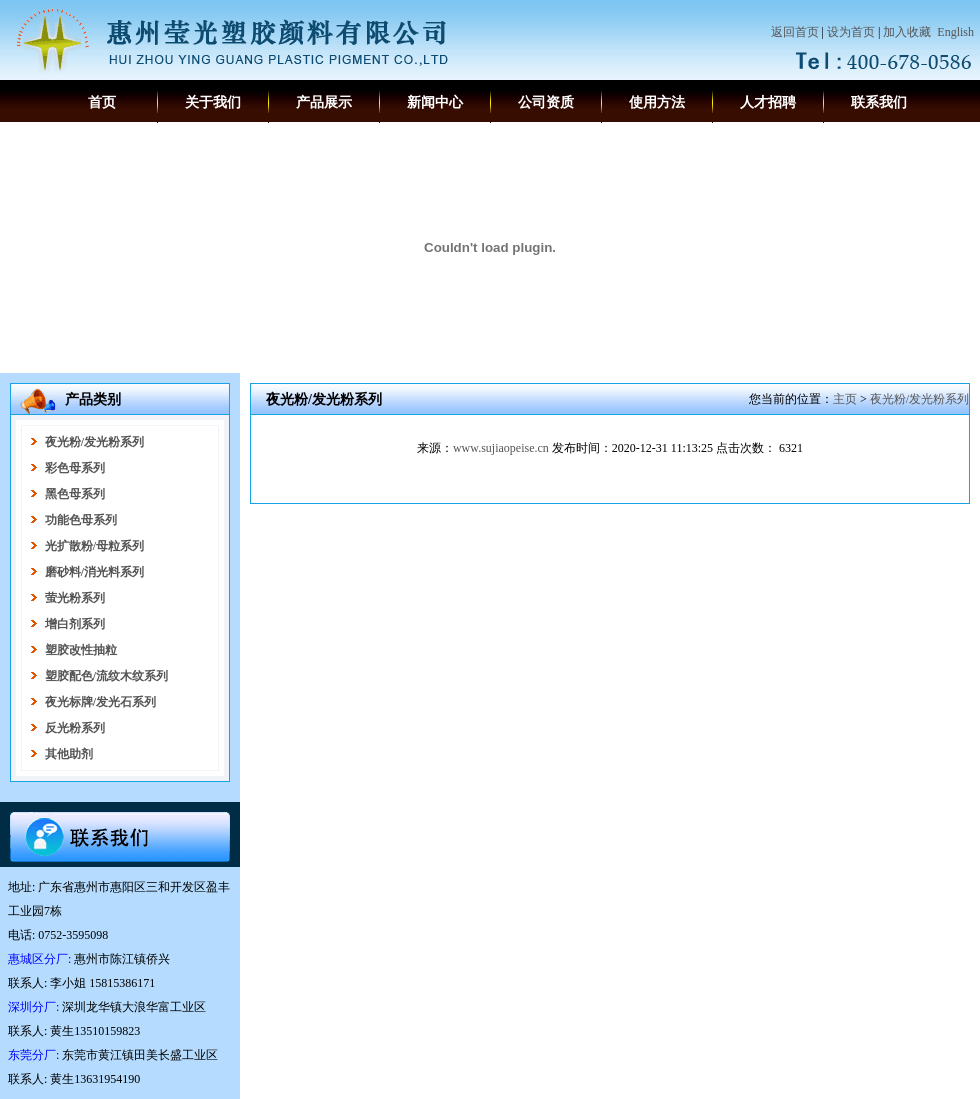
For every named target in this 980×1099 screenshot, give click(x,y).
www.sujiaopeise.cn (501, 448)
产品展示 (324, 102)
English (955, 32)
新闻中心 (435, 102)
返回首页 (795, 32)
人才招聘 (768, 102)
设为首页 (851, 32)
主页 (845, 399)
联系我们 (879, 102)
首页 (102, 102)
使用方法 (657, 102)
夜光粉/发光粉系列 (919, 399)
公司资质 (546, 102)
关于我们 (213, 102)
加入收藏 (907, 32)
